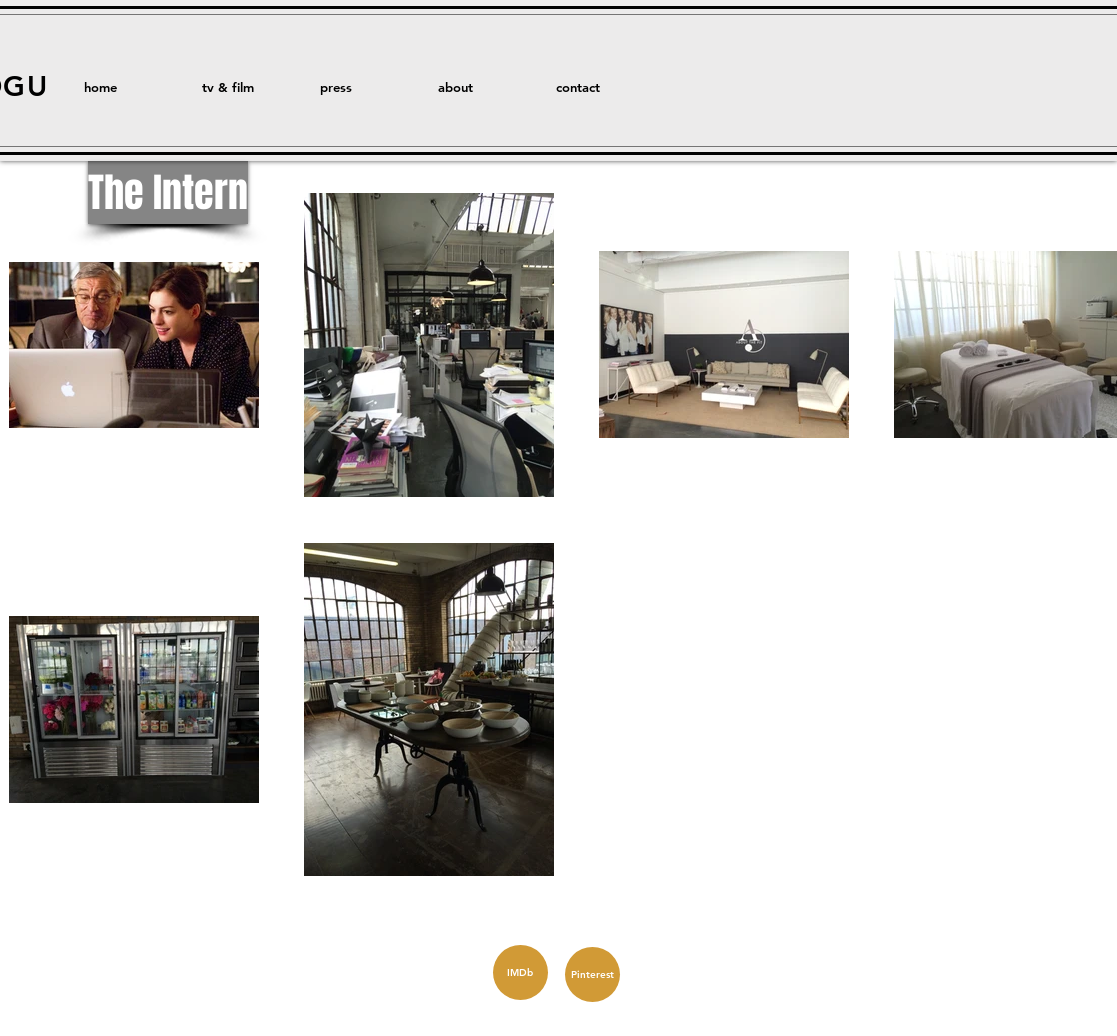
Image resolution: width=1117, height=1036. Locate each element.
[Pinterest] (592, 974)
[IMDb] (520, 972)
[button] (246, 87)
